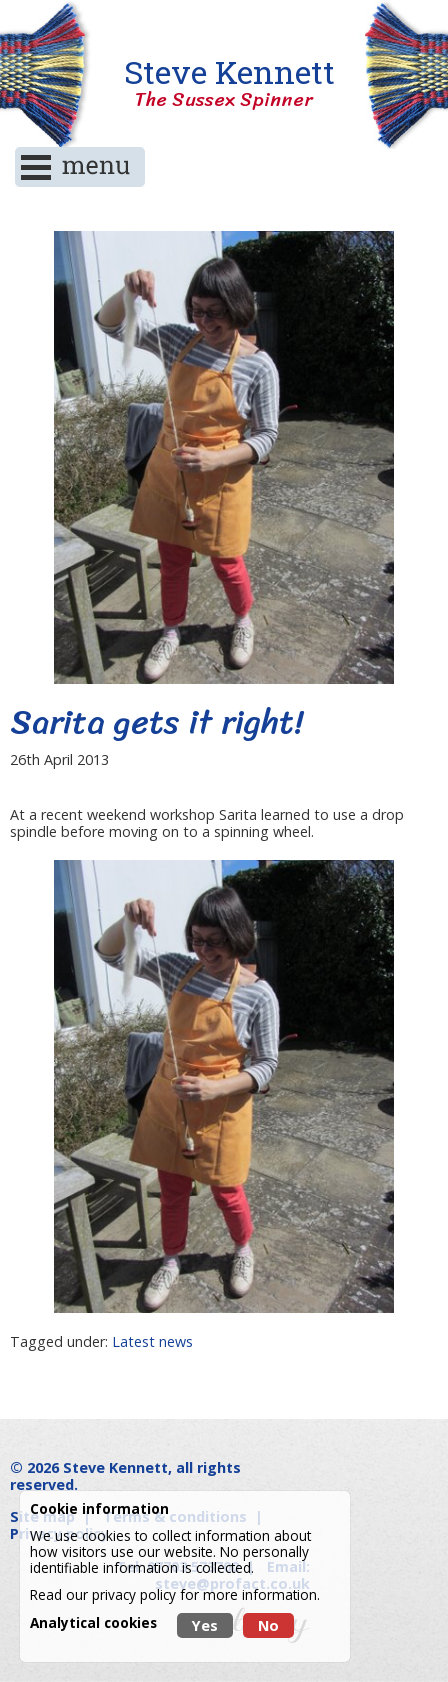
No (268, 1625)
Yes (205, 1625)
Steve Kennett (224, 83)
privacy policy (134, 1594)
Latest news (152, 1341)
